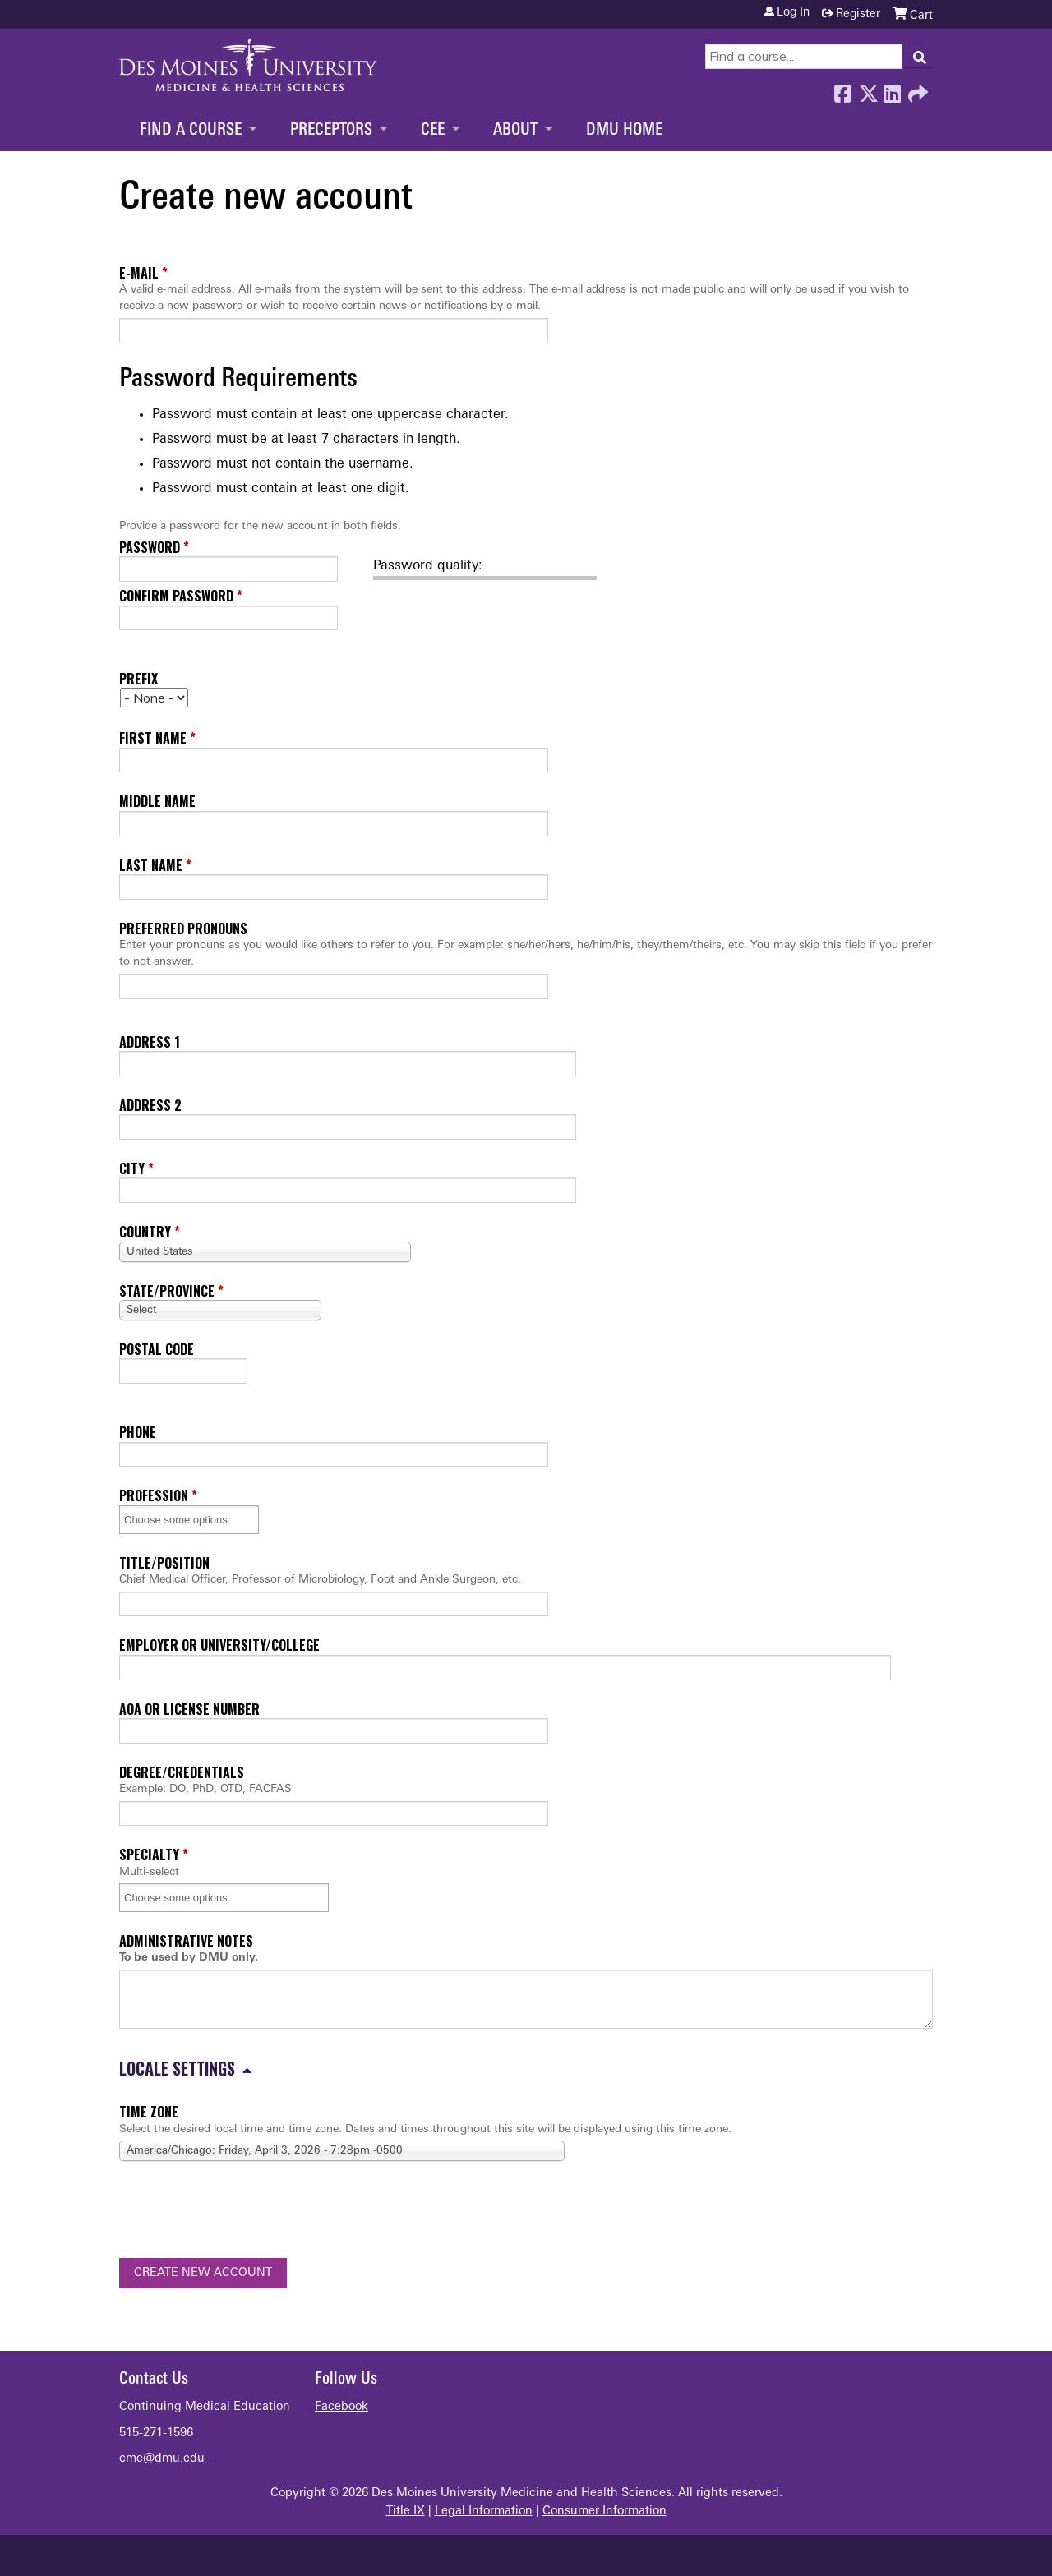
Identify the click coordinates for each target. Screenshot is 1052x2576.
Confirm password (176, 596)
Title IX (405, 2511)
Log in (793, 13)
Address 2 (150, 1105)
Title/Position (164, 1563)
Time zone (148, 2112)
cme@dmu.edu (162, 2459)
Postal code (156, 1349)
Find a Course (191, 130)
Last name (150, 865)
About (515, 130)
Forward (916, 89)
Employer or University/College (219, 1645)
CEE (433, 130)
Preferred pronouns (183, 928)
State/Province (167, 1291)
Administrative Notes (186, 1941)
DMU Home (624, 130)
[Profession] (186, 1519)
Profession (153, 1495)
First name (153, 738)
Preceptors (331, 130)
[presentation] (244, 2213)
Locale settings (177, 2068)
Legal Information (484, 2511)
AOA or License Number (189, 1709)
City (132, 1168)
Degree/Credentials (181, 1772)
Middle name (157, 801)
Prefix (138, 679)
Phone (137, 1432)
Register (858, 14)
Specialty (149, 1854)
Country (145, 1232)
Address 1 (149, 1042)
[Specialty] (186, 1897)
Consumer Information (604, 2511)
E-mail (139, 273)
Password (149, 547)
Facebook (842, 89)
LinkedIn (892, 89)
